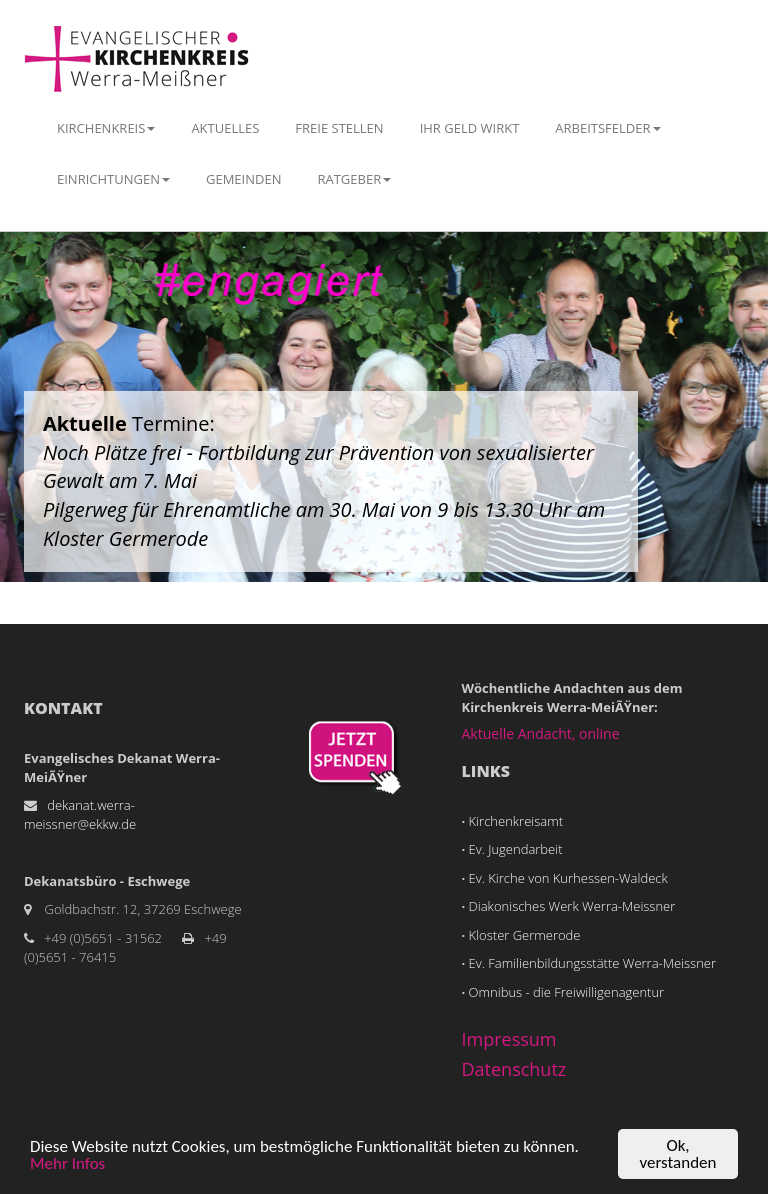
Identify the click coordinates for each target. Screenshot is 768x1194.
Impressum (509, 1039)
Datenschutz (514, 1069)
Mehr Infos (67, 1164)
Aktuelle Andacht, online (541, 733)
